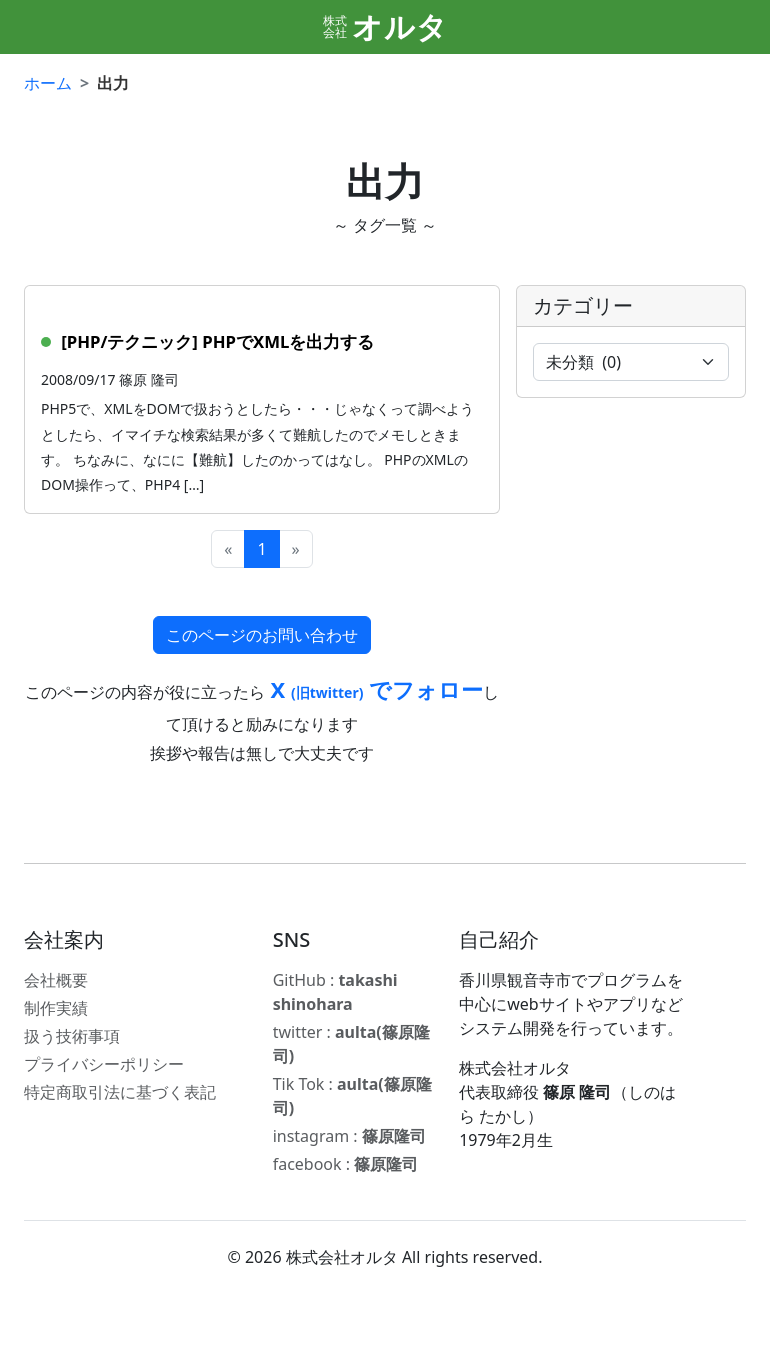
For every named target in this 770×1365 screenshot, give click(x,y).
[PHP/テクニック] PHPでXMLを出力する (217, 341)
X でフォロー (374, 689)
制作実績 (56, 1008)
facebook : (346, 1164)
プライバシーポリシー (104, 1064)
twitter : (351, 1044)
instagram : (349, 1136)
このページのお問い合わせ (262, 635)
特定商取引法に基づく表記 (120, 1092)
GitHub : (335, 992)
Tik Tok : (352, 1096)
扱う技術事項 (72, 1036)
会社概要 (56, 980)
